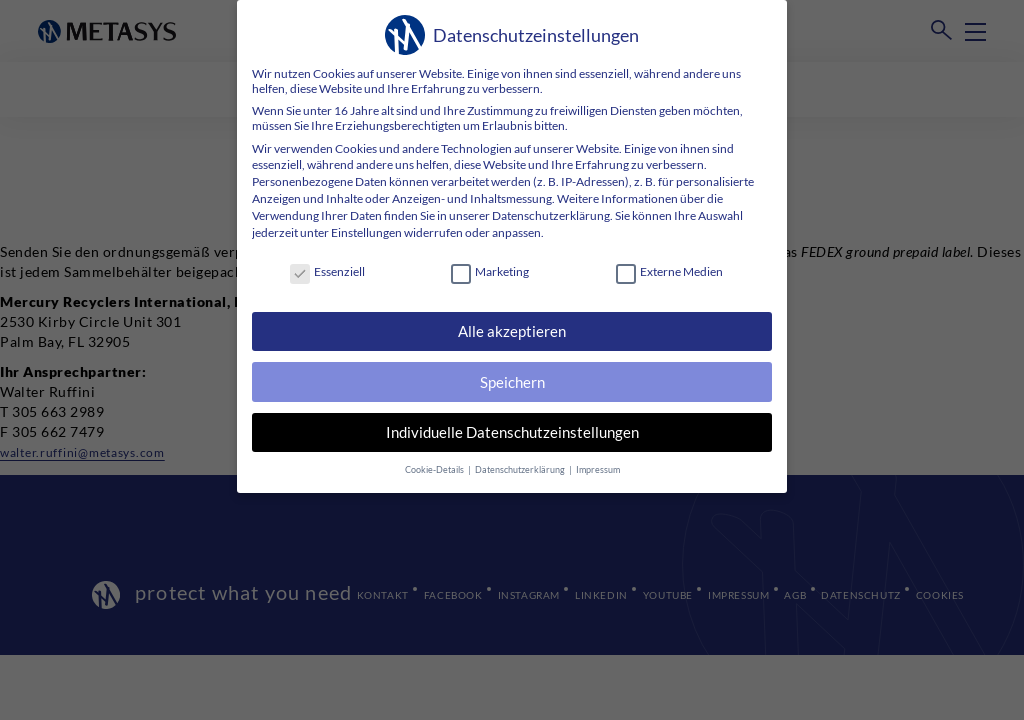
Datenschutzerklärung (551, 215)
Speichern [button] (512, 380)
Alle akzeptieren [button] (511, 331)
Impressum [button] (595, 464)
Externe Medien (669, 271)
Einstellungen (366, 232)
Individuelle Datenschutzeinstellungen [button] (512, 428)
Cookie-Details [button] (437, 464)
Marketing (490, 271)
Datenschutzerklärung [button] (520, 464)
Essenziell (327, 271)
